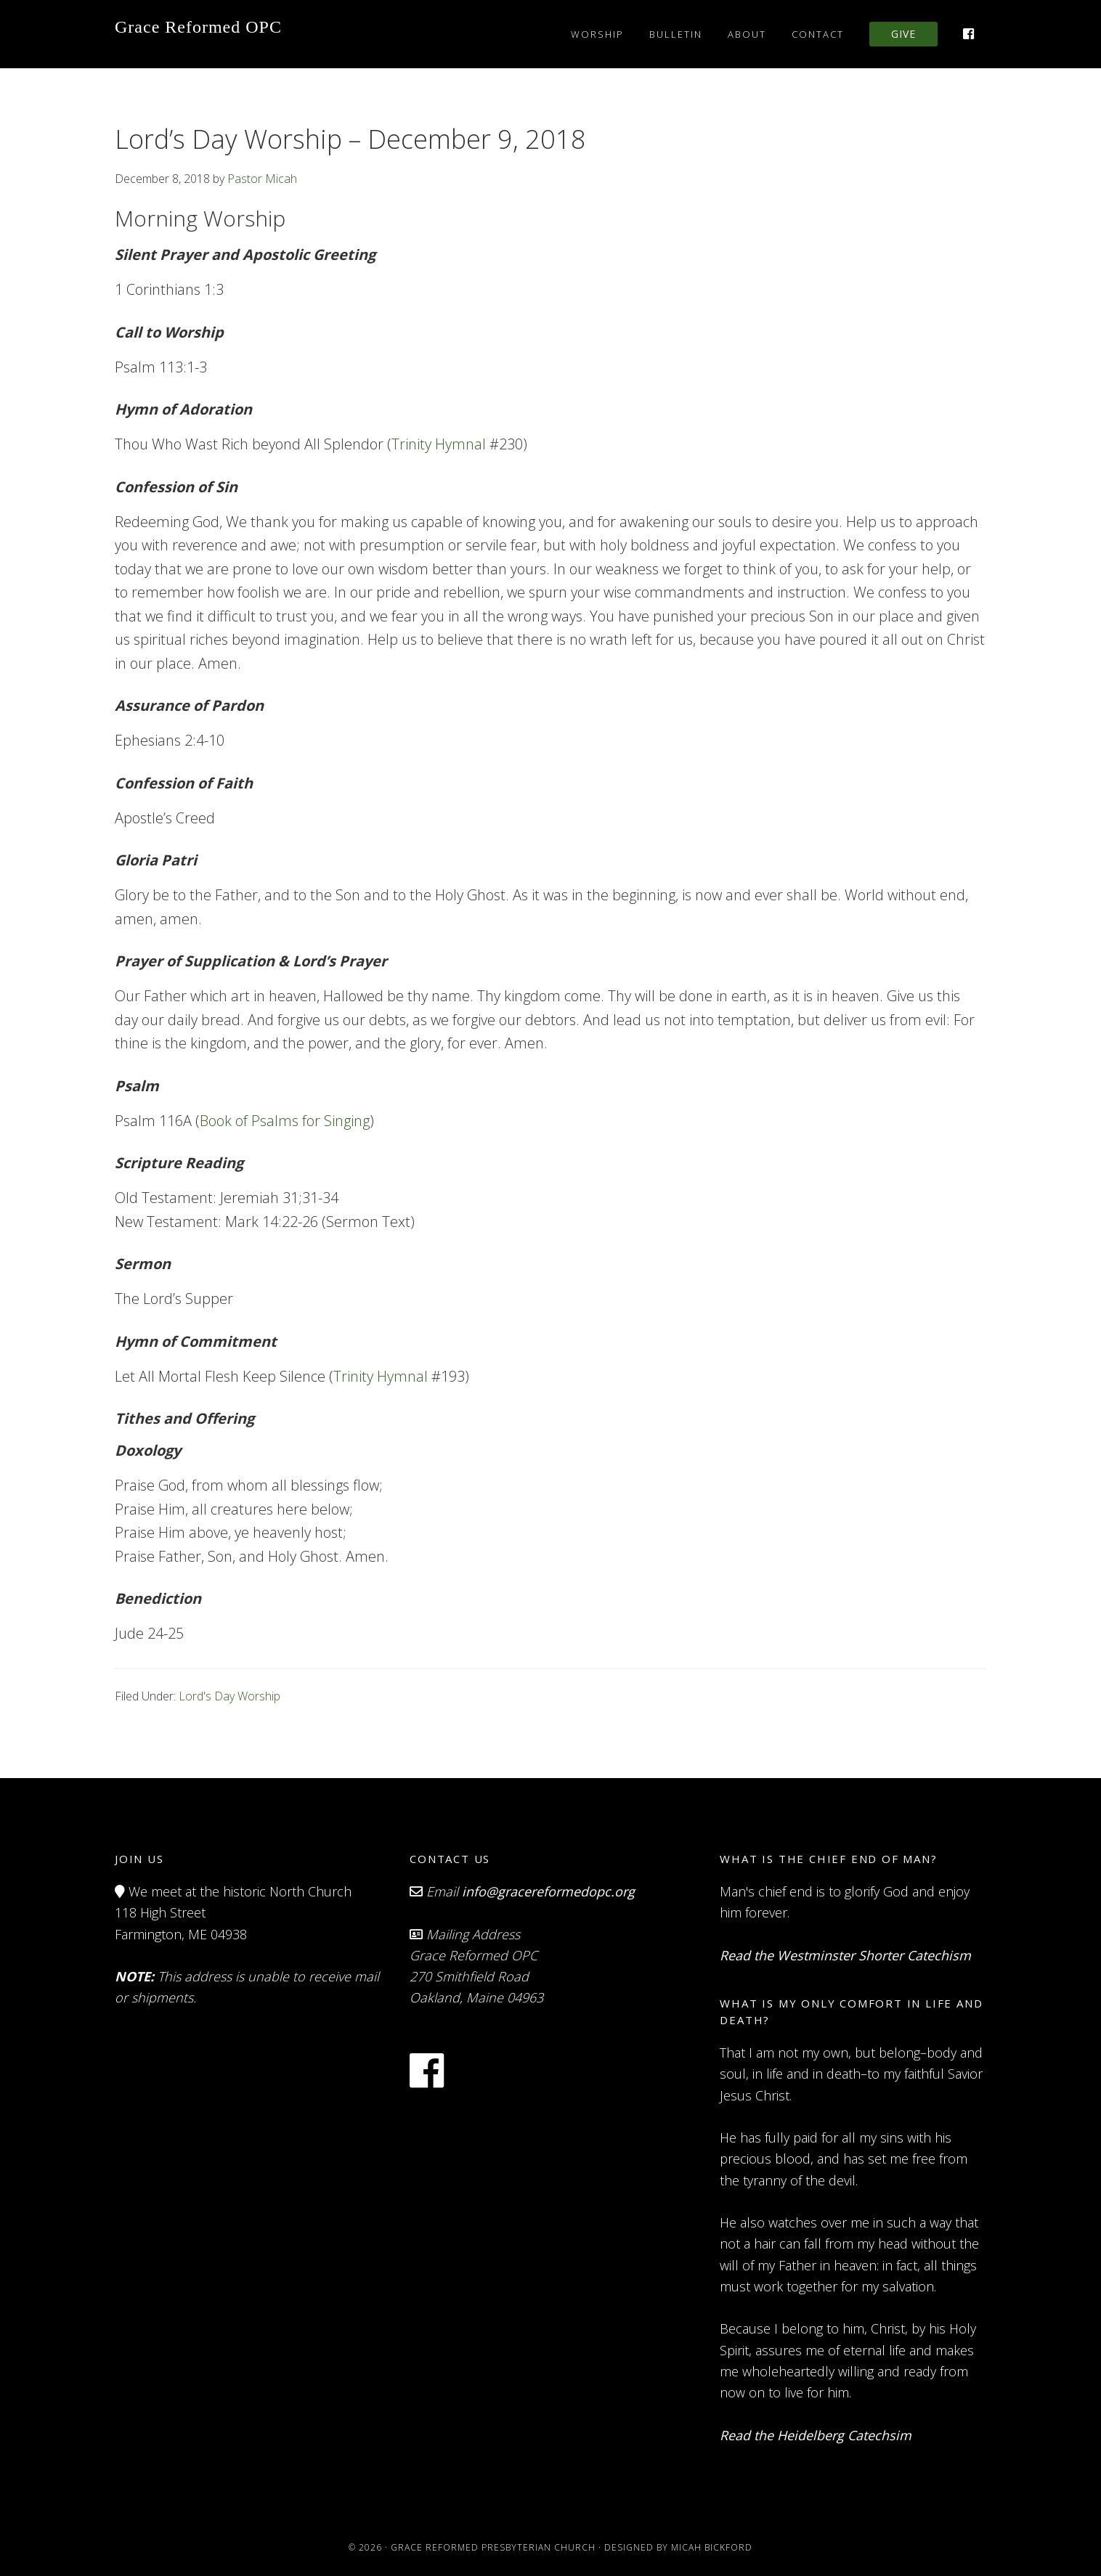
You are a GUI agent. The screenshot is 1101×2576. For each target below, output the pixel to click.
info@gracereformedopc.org (548, 1891)
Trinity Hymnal (438, 444)
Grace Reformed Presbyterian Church (493, 2547)
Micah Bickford (711, 2547)
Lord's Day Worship (229, 1696)
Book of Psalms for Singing (285, 1120)
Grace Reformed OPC (198, 26)
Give (903, 34)
